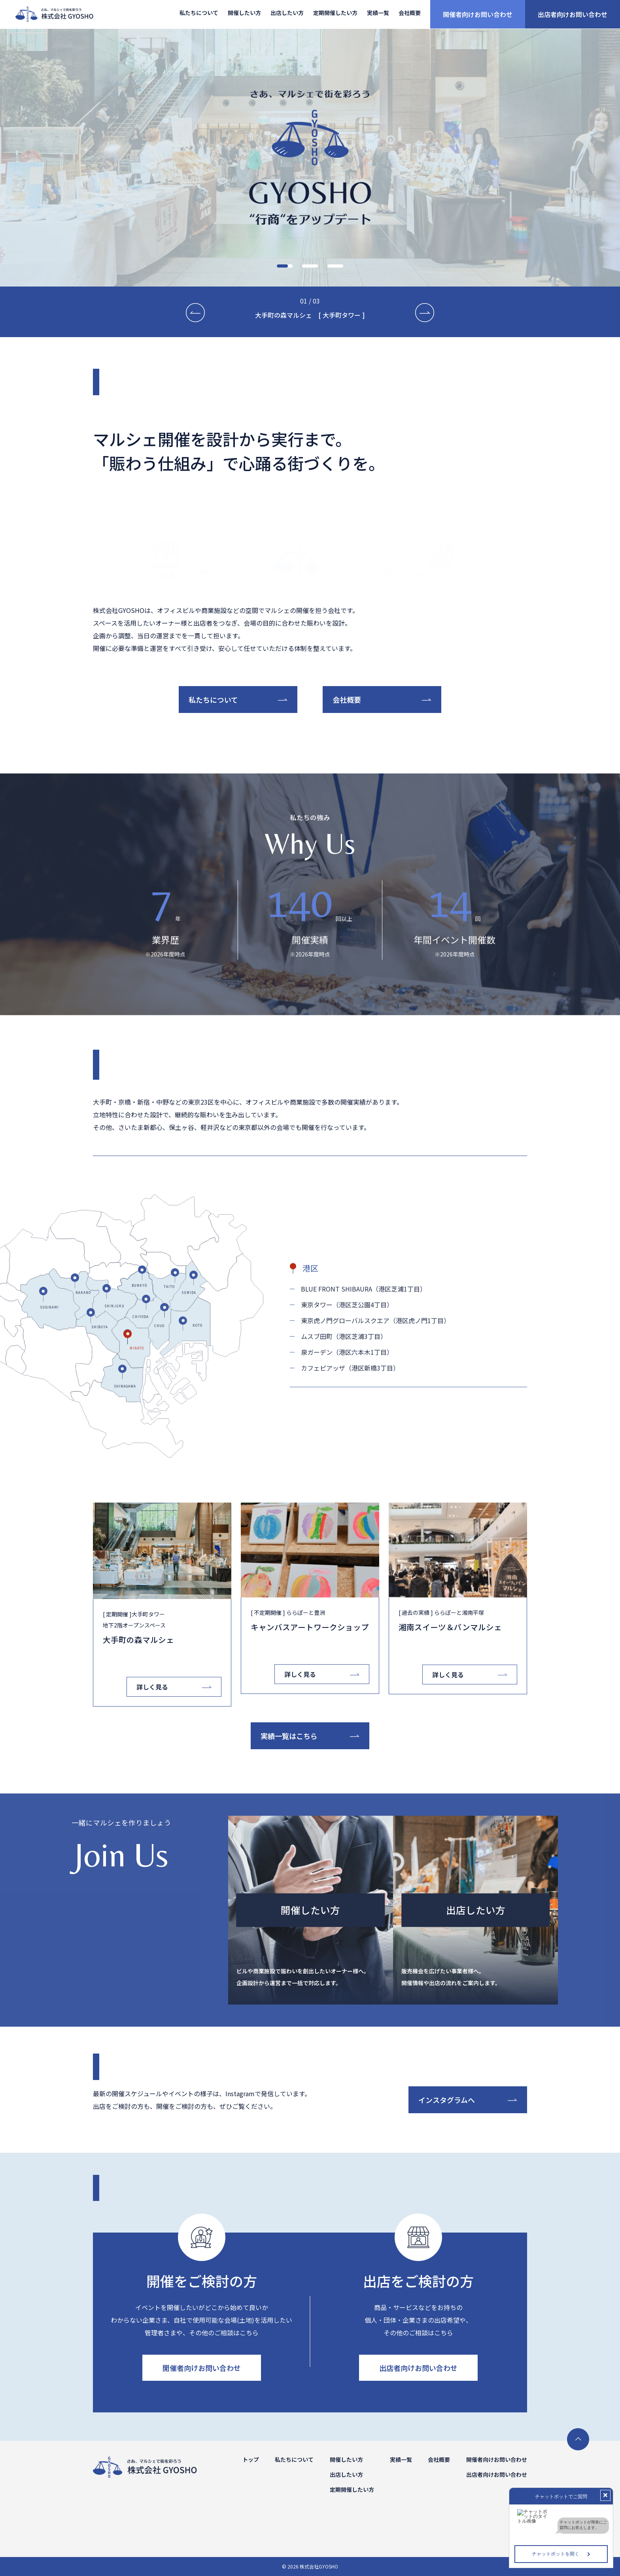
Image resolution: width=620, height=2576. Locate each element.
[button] (285, 266)
